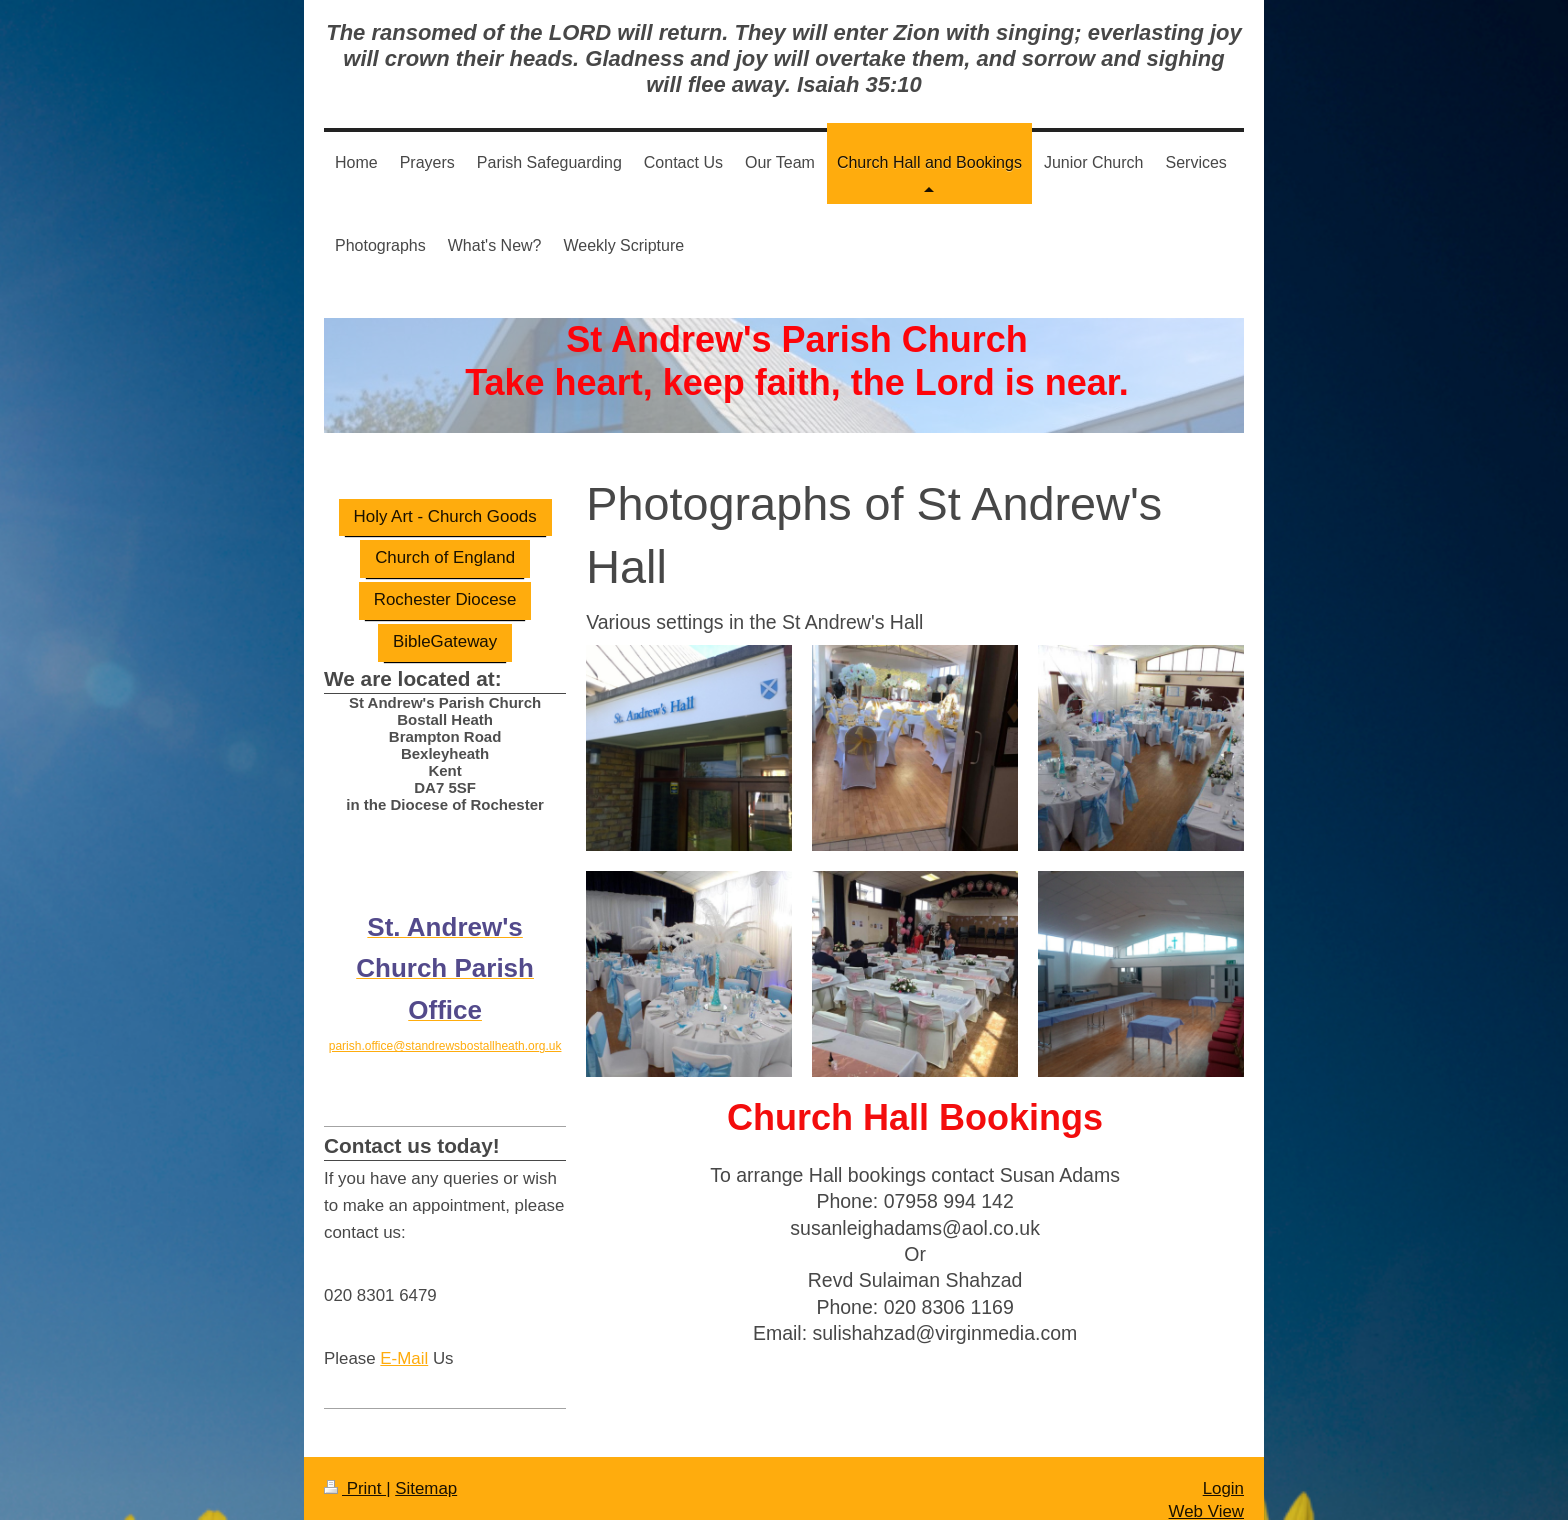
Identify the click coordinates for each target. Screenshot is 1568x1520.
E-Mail (404, 1358)
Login (1223, 1488)
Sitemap (426, 1488)
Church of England (445, 557)
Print (355, 1488)
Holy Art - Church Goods (445, 516)
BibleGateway (445, 641)
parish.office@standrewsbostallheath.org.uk (445, 1046)
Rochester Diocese (445, 599)
